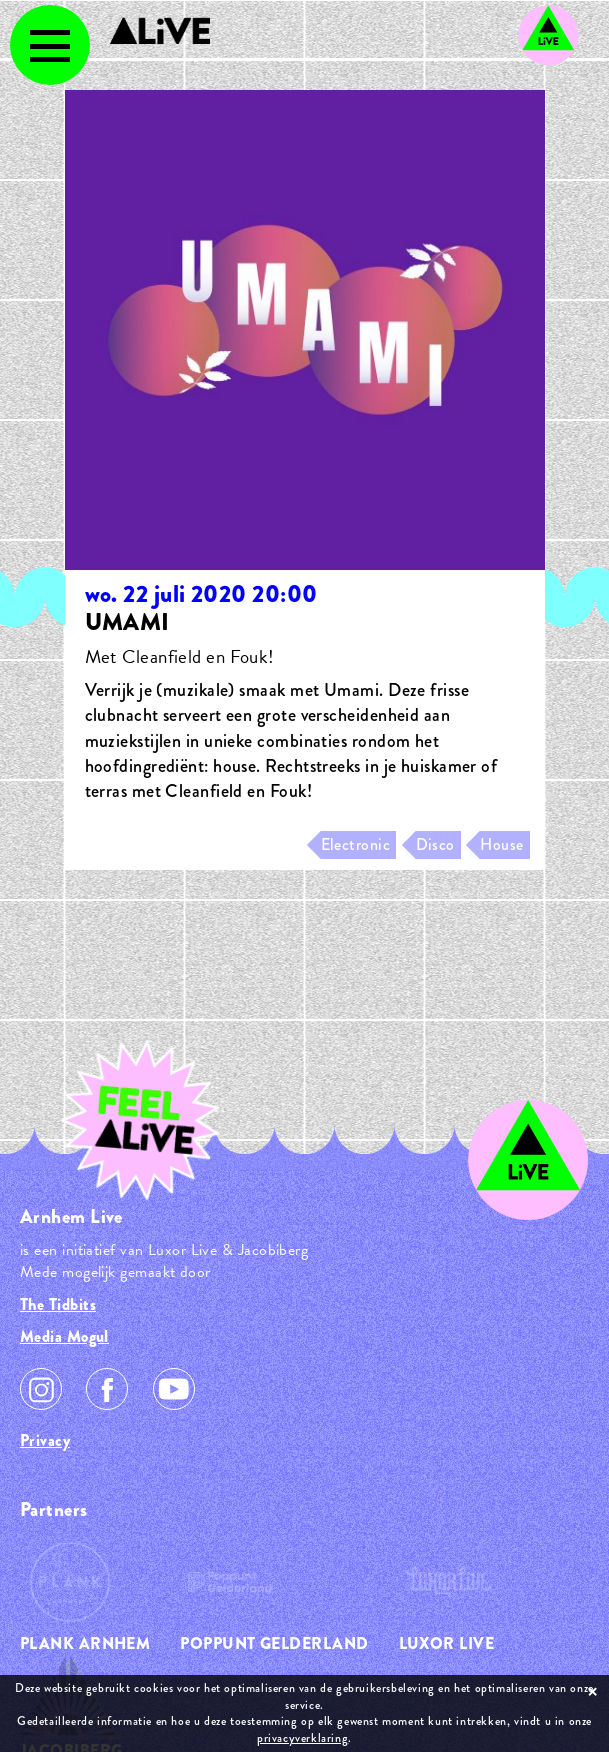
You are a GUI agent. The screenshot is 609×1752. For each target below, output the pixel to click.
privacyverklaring (302, 1738)
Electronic (356, 844)
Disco (435, 844)
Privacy (45, 1440)
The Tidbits (58, 1304)
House (501, 844)
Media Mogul (64, 1336)
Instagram (41, 1389)
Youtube (174, 1389)
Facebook (107, 1389)
